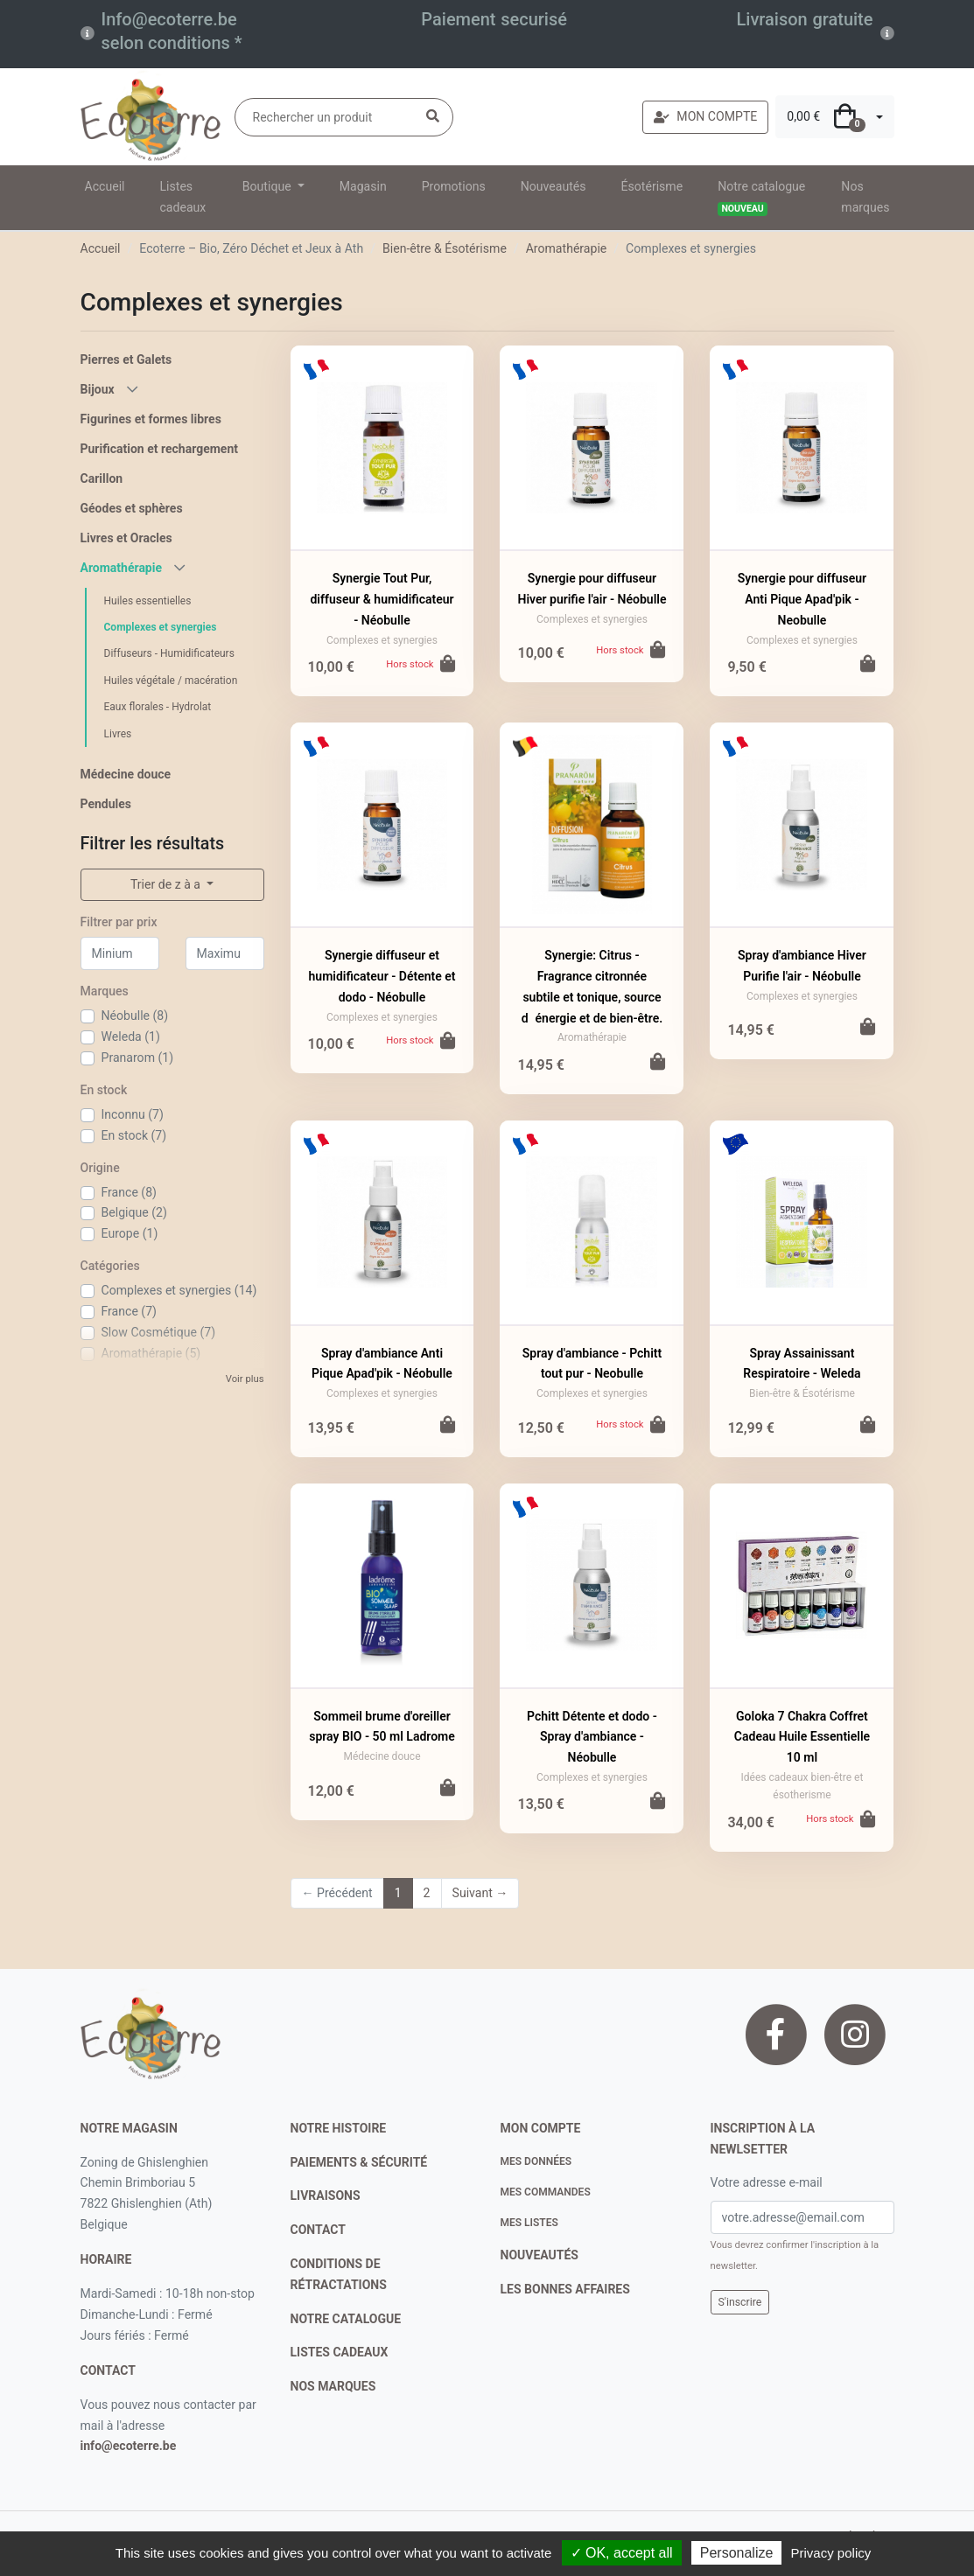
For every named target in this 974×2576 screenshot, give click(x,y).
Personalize (737, 2552)
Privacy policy (831, 2552)
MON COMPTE (705, 116)
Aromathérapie (566, 248)
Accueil (105, 186)
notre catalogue (346, 2319)
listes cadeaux (340, 2352)
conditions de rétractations (339, 2274)
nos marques (333, 2386)
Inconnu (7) (133, 1114)
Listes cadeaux (183, 196)
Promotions (454, 186)
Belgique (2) (134, 1212)
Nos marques (865, 196)
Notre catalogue (761, 197)
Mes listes (529, 2222)
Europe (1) (130, 1233)
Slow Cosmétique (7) (159, 1332)
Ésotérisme (652, 186)
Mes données (536, 2161)
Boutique (268, 186)
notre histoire (339, 2128)
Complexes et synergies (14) (179, 1290)
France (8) (130, 1192)
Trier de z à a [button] (166, 884)
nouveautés (539, 2255)
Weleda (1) (131, 1037)
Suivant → (480, 1893)
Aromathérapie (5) (151, 1353)
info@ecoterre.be (129, 2446)
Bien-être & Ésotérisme (444, 248)
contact (108, 2370)
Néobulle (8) (135, 1016)
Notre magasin (129, 2128)
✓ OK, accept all (622, 2552)
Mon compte (541, 2128)
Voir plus (245, 1379)
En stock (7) (134, 1135)
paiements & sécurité (359, 2162)
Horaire (106, 2259)
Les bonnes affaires (565, 2289)
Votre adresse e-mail (767, 2182)
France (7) (130, 1311)
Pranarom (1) (138, 1058)
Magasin (363, 186)
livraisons (326, 2196)
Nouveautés (553, 186)
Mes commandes (546, 2192)
